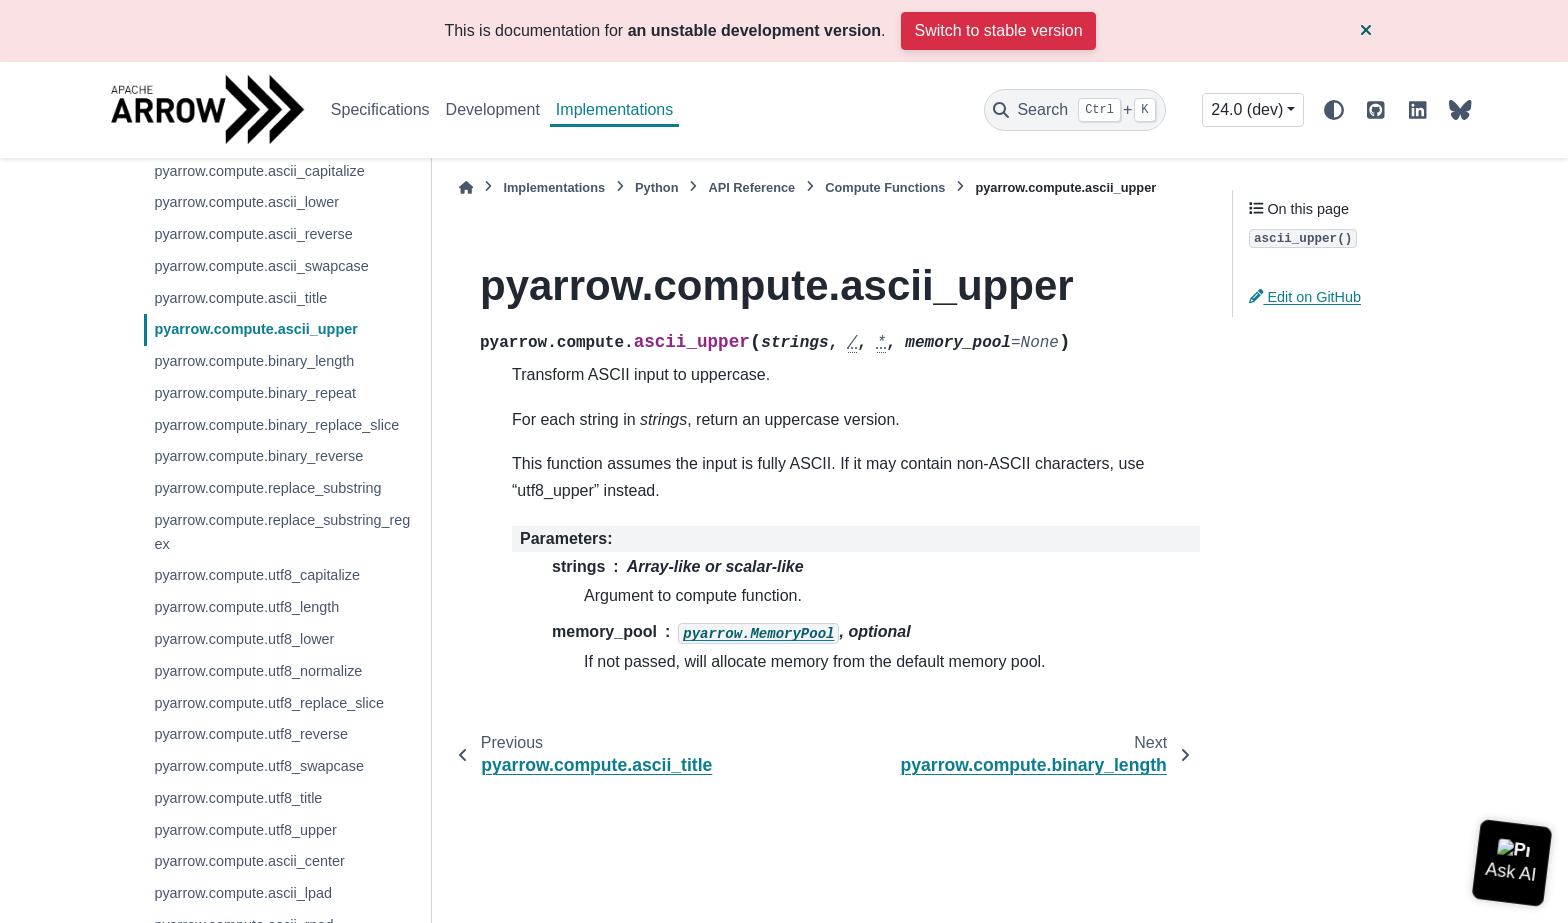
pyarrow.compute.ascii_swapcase (261, 266)
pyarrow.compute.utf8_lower (244, 639)
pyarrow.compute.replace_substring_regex (282, 532)
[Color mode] (1334, 110)
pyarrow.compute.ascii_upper (255, 329)
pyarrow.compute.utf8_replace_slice (269, 703)
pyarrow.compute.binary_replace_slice (276, 425)
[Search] (1075, 110)
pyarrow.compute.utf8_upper (245, 830)
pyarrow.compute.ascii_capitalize (259, 171)
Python (656, 187)
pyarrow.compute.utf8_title (238, 798)
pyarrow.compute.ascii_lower (246, 202)
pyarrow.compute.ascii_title (240, 298)
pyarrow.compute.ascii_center (249, 861)
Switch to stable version (998, 30)
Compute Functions (885, 187)
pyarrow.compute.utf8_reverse (251, 734)
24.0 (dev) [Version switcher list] (1247, 109)
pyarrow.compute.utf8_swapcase (259, 766)
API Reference (751, 187)
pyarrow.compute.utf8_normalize (258, 671)
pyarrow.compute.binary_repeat (255, 393)
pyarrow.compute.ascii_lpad (243, 893)
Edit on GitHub (1305, 297)
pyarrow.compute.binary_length (254, 361)
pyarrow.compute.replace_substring (267, 488)
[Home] (466, 187)
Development (493, 109)
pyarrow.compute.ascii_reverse (253, 234)
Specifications (380, 109)
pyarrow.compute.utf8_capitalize (257, 575)
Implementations (614, 109)
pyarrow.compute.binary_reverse (258, 456)
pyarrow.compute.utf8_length (246, 607)
